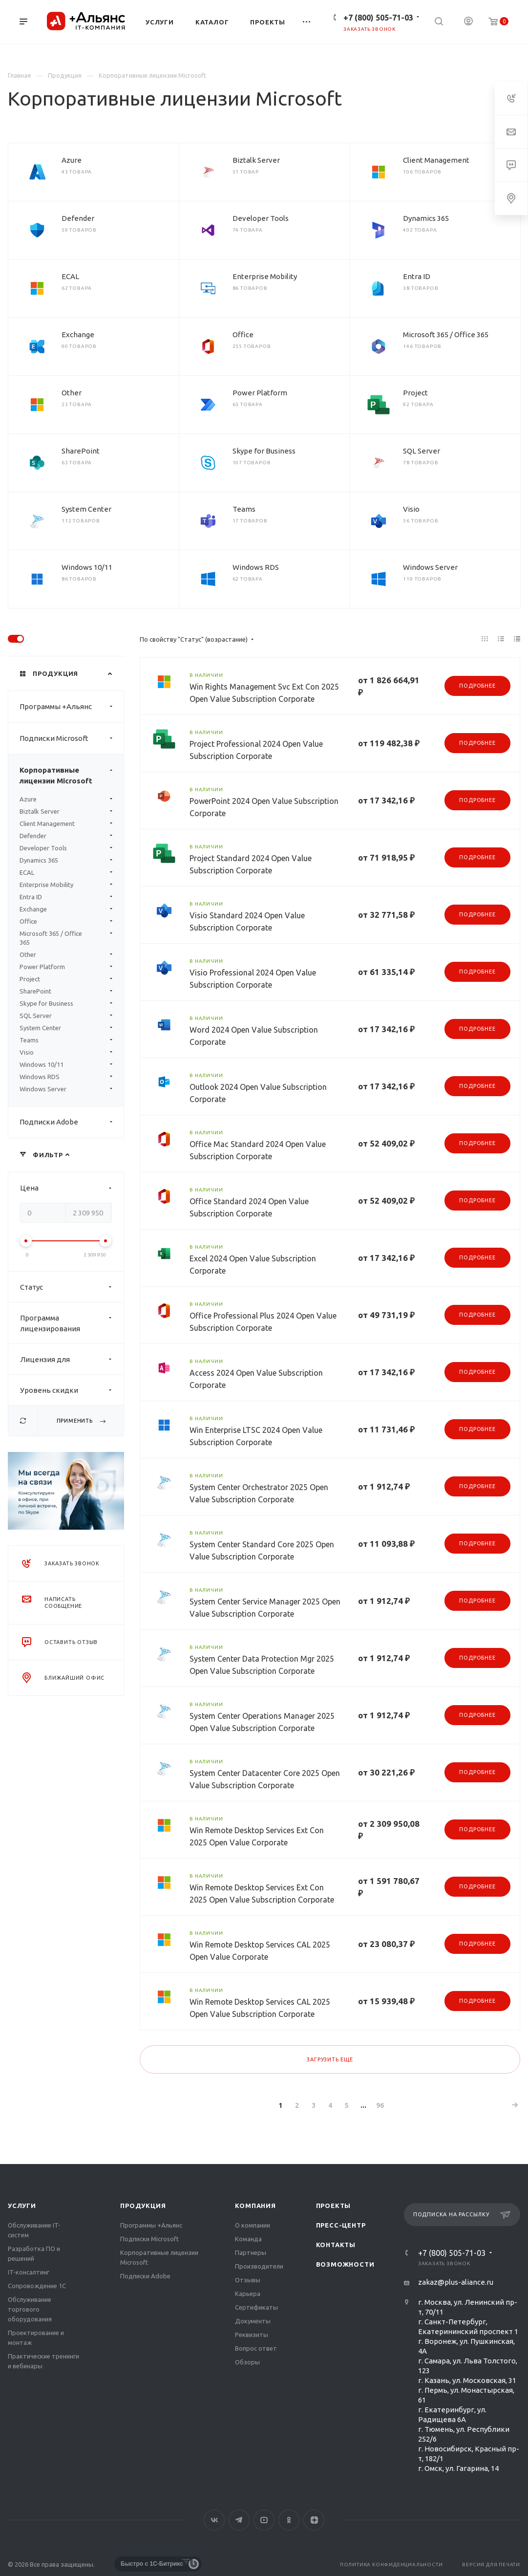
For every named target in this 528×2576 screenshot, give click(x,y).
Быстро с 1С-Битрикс (152, 2563)
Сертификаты (256, 2307)
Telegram (239, 2520)
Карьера (247, 2293)
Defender (78, 218)
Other (72, 393)
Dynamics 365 (426, 218)
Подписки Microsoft (72, 738)
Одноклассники (288, 2520)
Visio (411, 509)
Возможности (345, 2264)
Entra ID (416, 276)
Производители (259, 2266)
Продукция (143, 2205)
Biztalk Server (256, 160)
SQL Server (421, 451)
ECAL (70, 276)
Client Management (436, 160)
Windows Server (430, 567)
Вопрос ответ (256, 2348)
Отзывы (247, 2279)
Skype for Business (264, 451)
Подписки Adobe (72, 1122)
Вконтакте (214, 2520)
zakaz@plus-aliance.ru (455, 2282)
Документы (253, 2320)
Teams (243, 509)
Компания (255, 2205)
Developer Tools (260, 218)
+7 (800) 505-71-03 (378, 17)
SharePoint (81, 451)
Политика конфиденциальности (391, 2564)
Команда (248, 2238)
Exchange (78, 334)
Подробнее (477, 686)
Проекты (333, 2205)
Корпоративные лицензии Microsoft (72, 776)
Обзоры (247, 2362)
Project (415, 393)
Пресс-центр (341, 2225)
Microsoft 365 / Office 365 (445, 334)
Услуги (22, 2205)
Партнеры (250, 2252)
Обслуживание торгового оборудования (30, 2309)
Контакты (336, 2244)
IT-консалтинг (28, 2272)
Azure (72, 160)
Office (242, 334)
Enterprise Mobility (264, 276)
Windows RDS (255, 567)
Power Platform (259, 393)
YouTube (264, 2520)
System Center (86, 509)
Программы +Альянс (72, 706)
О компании (252, 2225)
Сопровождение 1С (37, 2285)
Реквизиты (251, 2334)
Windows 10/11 (87, 567)
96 (380, 2105)
